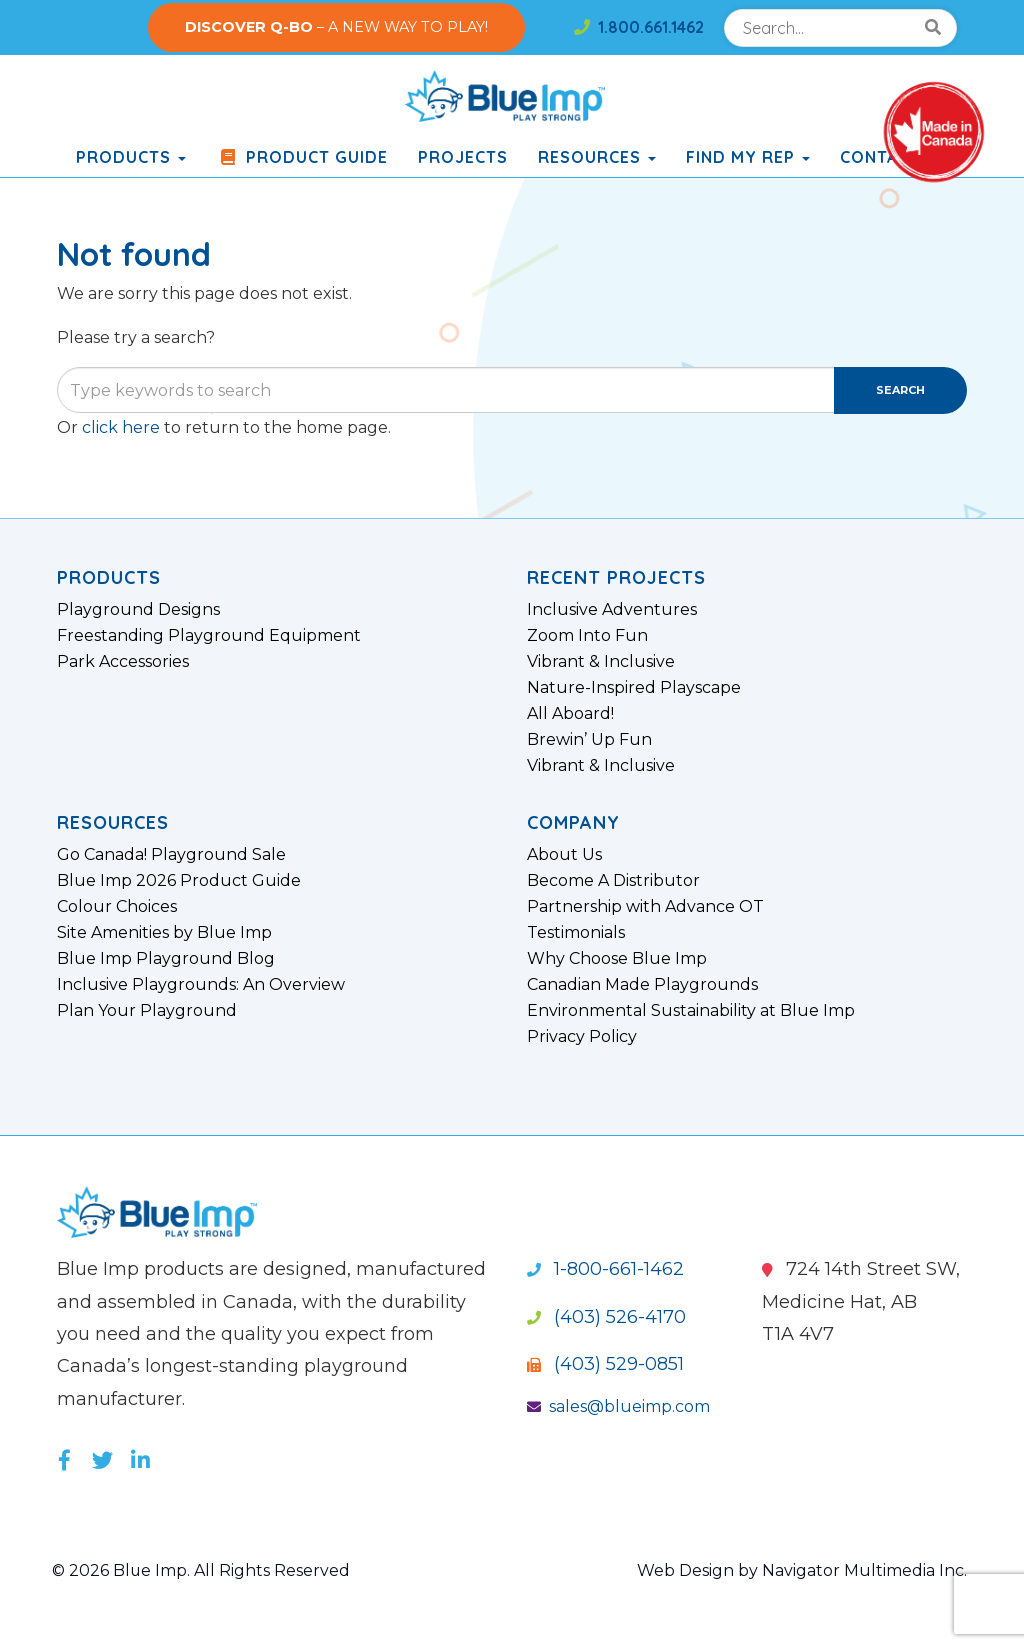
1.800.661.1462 (639, 27)
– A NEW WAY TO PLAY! (336, 27)
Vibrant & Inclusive (601, 662)
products (131, 157)
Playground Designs (138, 610)
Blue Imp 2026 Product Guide (179, 881)
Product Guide (302, 157)
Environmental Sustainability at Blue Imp (691, 1011)
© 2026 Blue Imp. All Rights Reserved (201, 1570)
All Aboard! (570, 714)
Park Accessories (123, 662)
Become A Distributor (613, 881)
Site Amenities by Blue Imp (164, 933)
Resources (597, 157)
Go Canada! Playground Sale (171, 855)
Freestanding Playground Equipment (209, 636)
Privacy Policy (582, 1037)
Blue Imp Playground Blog (166, 959)
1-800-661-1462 (605, 1269)
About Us (564, 855)
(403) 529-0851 (605, 1364)
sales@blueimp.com (618, 1406)
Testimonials (576, 933)
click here (121, 427)
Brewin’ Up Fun (589, 740)
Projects (463, 157)
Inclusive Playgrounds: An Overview (201, 985)
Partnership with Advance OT (645, 907)
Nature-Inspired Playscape (634, 688)
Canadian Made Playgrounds (642, 985)
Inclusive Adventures (612, 610)
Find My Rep (748, 157)
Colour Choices (117, 907)
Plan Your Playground (147, 1011)
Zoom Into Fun (587, 636)
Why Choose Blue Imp (617, 959)
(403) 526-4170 (606, 1317)
